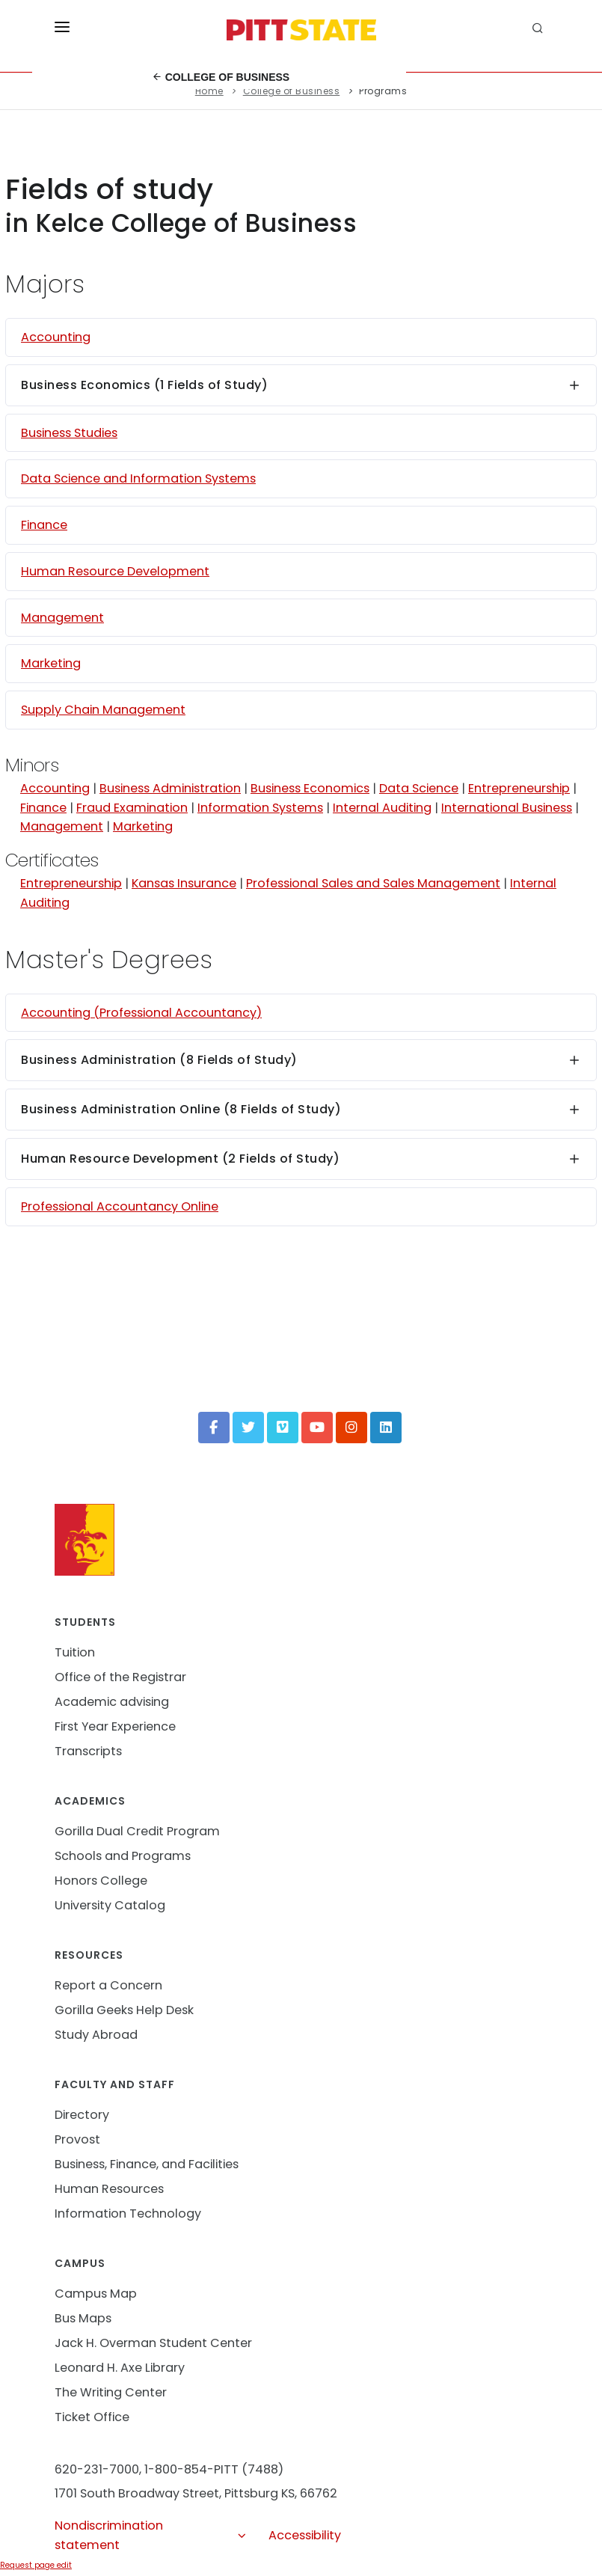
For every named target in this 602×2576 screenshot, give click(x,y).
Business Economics (310, 788)
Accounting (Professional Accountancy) (141, 1012)
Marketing (51, 663)
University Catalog (110, 1905)
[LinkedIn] (386, 1427)
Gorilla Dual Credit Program (137, 1831)
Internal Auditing (382, 807)
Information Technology (128, 2213)
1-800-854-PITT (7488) (213, 2469)
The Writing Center (111, 2392)
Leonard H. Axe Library (120, 2367)
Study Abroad (96, 2034)
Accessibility (304, 2535)
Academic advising (112, 1701)
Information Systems (260, 807)
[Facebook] (214, 1427)
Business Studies (69, 432)
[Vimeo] (282, 1427)
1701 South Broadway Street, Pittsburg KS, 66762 (196, 2493)
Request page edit (36, 2565)
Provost (77, 2139)
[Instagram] (351, 1427)
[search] (540, 30)
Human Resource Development (115, 571)
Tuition (75, 1652)
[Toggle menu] (62, 30)
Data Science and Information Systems (138, 478)
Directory (82, 2114)
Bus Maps (83, 2318)
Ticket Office (92, 2417)
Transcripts (88, 1751)
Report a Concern (108, 1985)
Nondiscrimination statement (151, 2535)
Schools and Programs (123, 1855)
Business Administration (170, 788)
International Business (506, 807)
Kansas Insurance (184, 883)
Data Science (418, 788)
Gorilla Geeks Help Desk (124, 2010)
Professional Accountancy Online (119, 1206)
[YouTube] (317, 1427)
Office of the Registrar (120, 1677)
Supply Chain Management (103, 709)
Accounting (55, 337)
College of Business (220, 77)
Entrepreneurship (519, 788)
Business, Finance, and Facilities (147, 2164)
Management (62, 617)
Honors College (101, 1880)
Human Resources (109, 2188)
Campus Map (96, 2293)
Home (209, 91)
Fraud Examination (132, 807)
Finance (44, 524)
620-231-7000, (98, 2469)
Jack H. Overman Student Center (153, 2343)
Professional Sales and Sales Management (373, 883)
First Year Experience (115, 1726)
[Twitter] (248, 1427)
